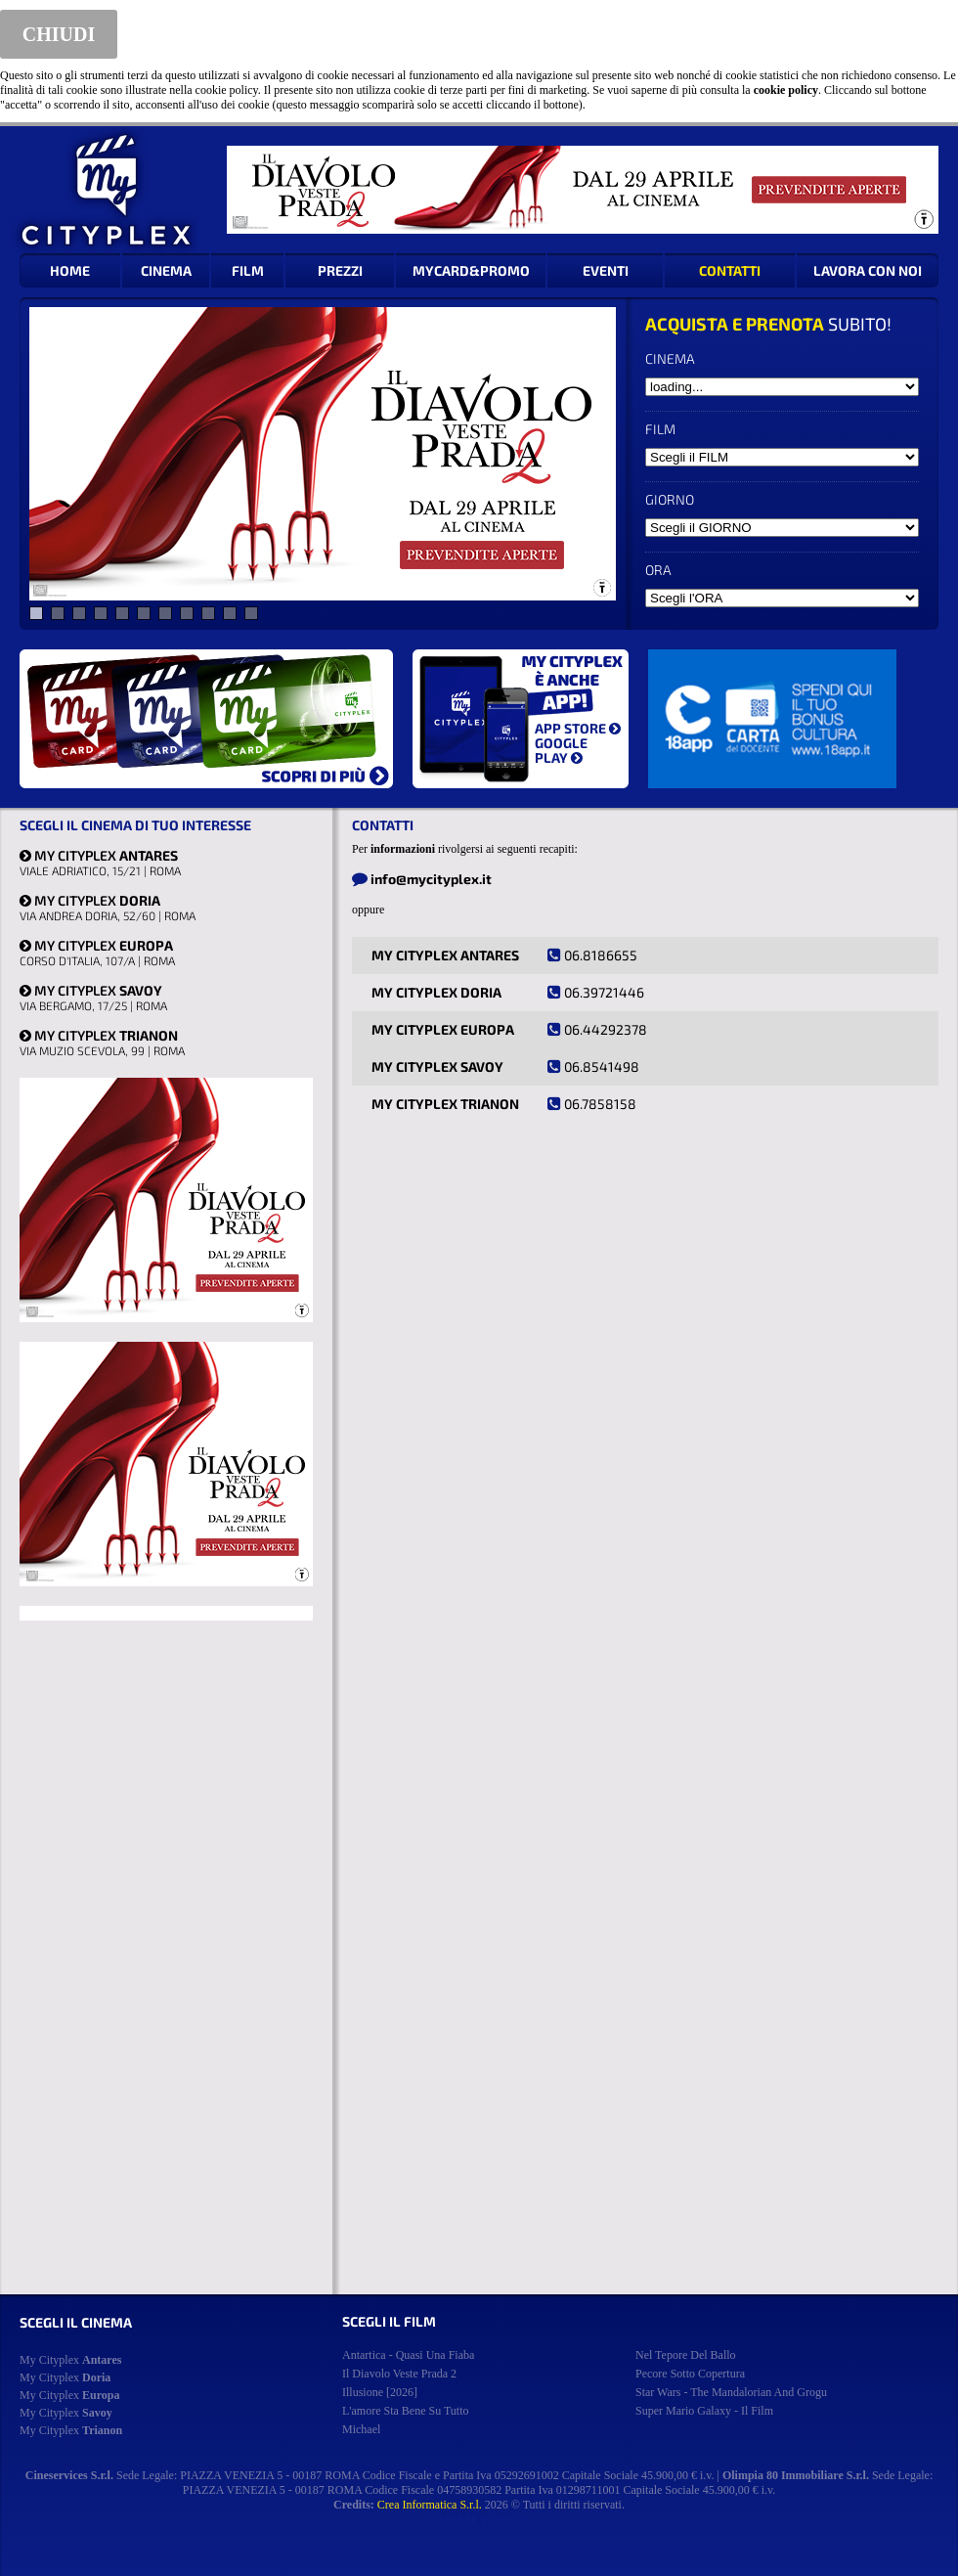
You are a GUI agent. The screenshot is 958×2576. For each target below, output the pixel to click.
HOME (70, 270)
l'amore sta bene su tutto (405, 2411)
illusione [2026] (379, 2392)
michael (361, 2429)
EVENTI (606, 270)
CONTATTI (730, 270)
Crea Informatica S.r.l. (429, 2504)
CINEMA (166, 270)
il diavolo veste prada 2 (399, 2373)
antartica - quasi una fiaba (408, 2355)
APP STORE (578, 728)
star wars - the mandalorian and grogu (731, 2392)
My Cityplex (70, 2360)
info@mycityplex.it (431, 878)
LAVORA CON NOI (867, 270)
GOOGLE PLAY (561, 750)
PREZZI (340, 270)
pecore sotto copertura (690, 2373)
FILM (248, 270)
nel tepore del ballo (685, 2355)
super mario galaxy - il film (704, 2411)
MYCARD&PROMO (471, 270)
